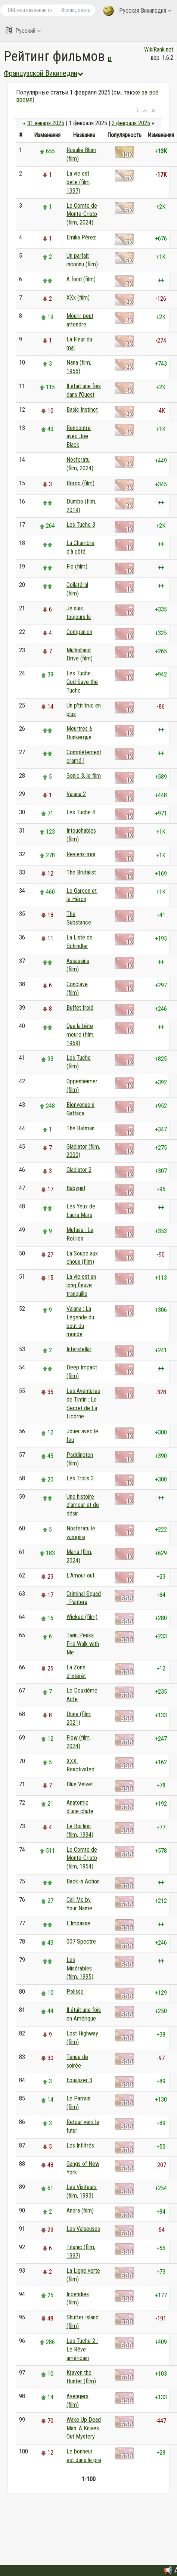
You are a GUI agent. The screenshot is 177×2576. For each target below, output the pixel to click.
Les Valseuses (83, 2228)
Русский (23, 30)
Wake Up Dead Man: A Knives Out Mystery (83, 2428)
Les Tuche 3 (80, 524)
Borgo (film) (80, 483)
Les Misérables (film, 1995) (79, 1968)
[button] (137, 111)
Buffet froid (79, 1007)
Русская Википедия (137, 11)
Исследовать (76, 10)
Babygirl (75, 1188)
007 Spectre (81, 1941)
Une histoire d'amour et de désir (82, 1505)
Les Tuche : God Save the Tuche (82, 682)
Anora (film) (80, 2210)
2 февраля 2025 (131, 123)
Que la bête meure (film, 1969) (80, 1034)
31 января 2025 (45, 123)
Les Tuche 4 (80, 812)
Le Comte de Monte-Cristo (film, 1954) (81, 1858)
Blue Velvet (79, 1784)
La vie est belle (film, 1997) (78, 182)
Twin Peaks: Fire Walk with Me (82, 1644)
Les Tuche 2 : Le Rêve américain (82, 2349)
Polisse (75, 1991)
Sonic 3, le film (83, 775)
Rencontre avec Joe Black (78, 436)
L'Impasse (78, 1923)
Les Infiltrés (80, 2145)
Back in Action (83, 1881)
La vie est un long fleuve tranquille (81, 1285)
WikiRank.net (158, 49)
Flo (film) (76, 566)
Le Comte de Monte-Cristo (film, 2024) (81, 214)
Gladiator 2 (78, 1169)
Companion (79, 631)
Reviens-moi (80, 854)
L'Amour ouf (80, 1575)
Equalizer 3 (79, 2080)
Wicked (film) (81, 1616)
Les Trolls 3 (80, 1478)
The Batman (80, 1128)
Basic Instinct (82, 409)
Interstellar (78, 1349)
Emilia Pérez (81, 237)
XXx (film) (78, 297)
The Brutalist (81, 872)
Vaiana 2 (76, 794)
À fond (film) (81, 279)
